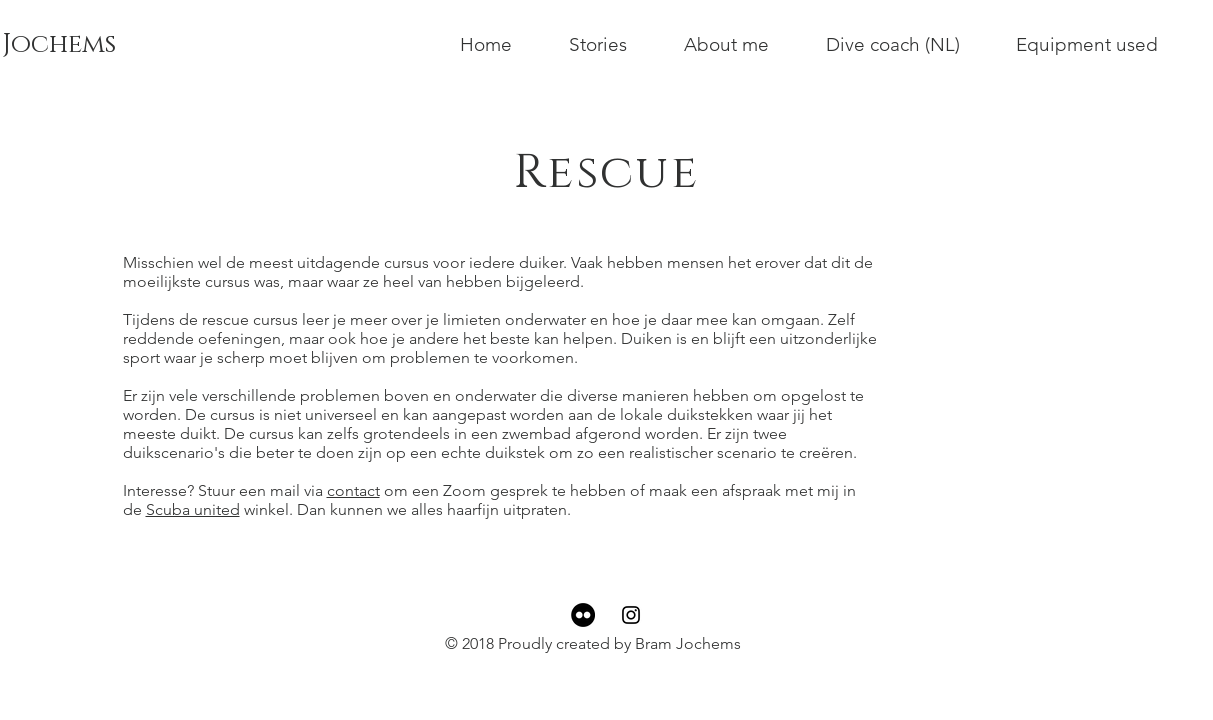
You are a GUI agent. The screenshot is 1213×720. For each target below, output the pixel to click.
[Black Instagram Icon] (631, 615)
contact (353, 490)
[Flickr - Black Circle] (583, 615)
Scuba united (193, 509)
